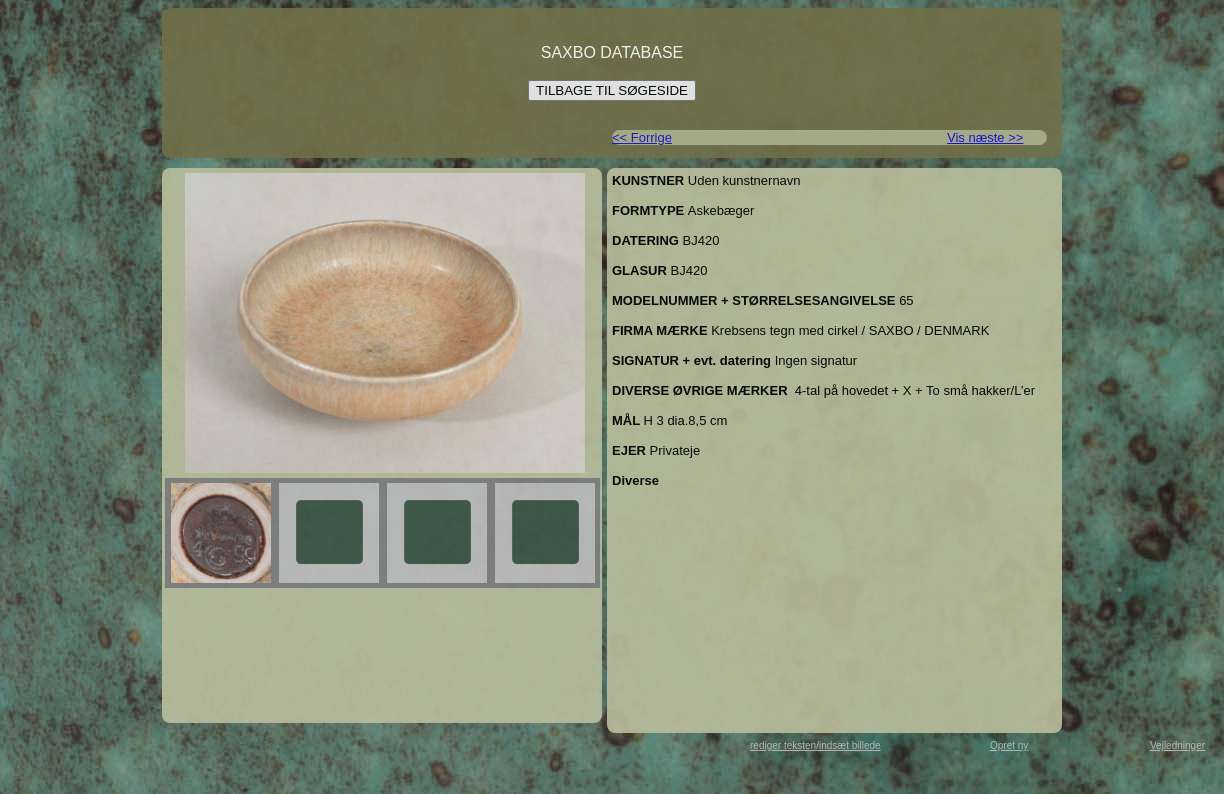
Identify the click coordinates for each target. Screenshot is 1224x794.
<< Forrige (642, 137)
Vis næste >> (985, 137)
